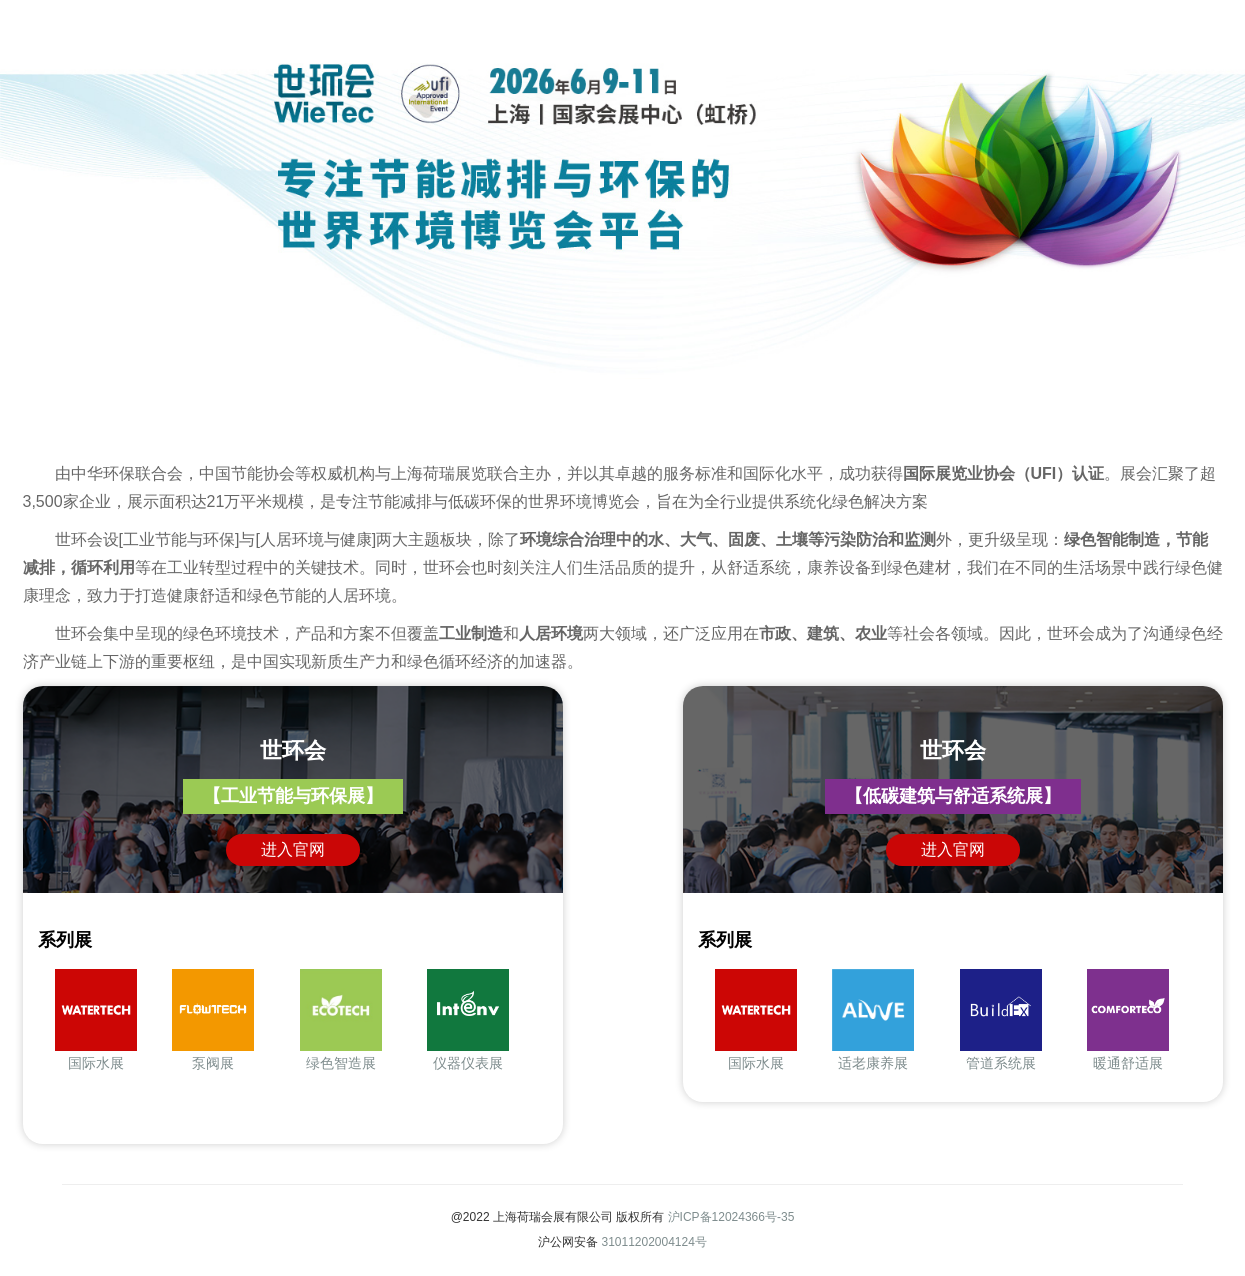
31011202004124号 (653, 1242)
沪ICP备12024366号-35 (731, 1217)
